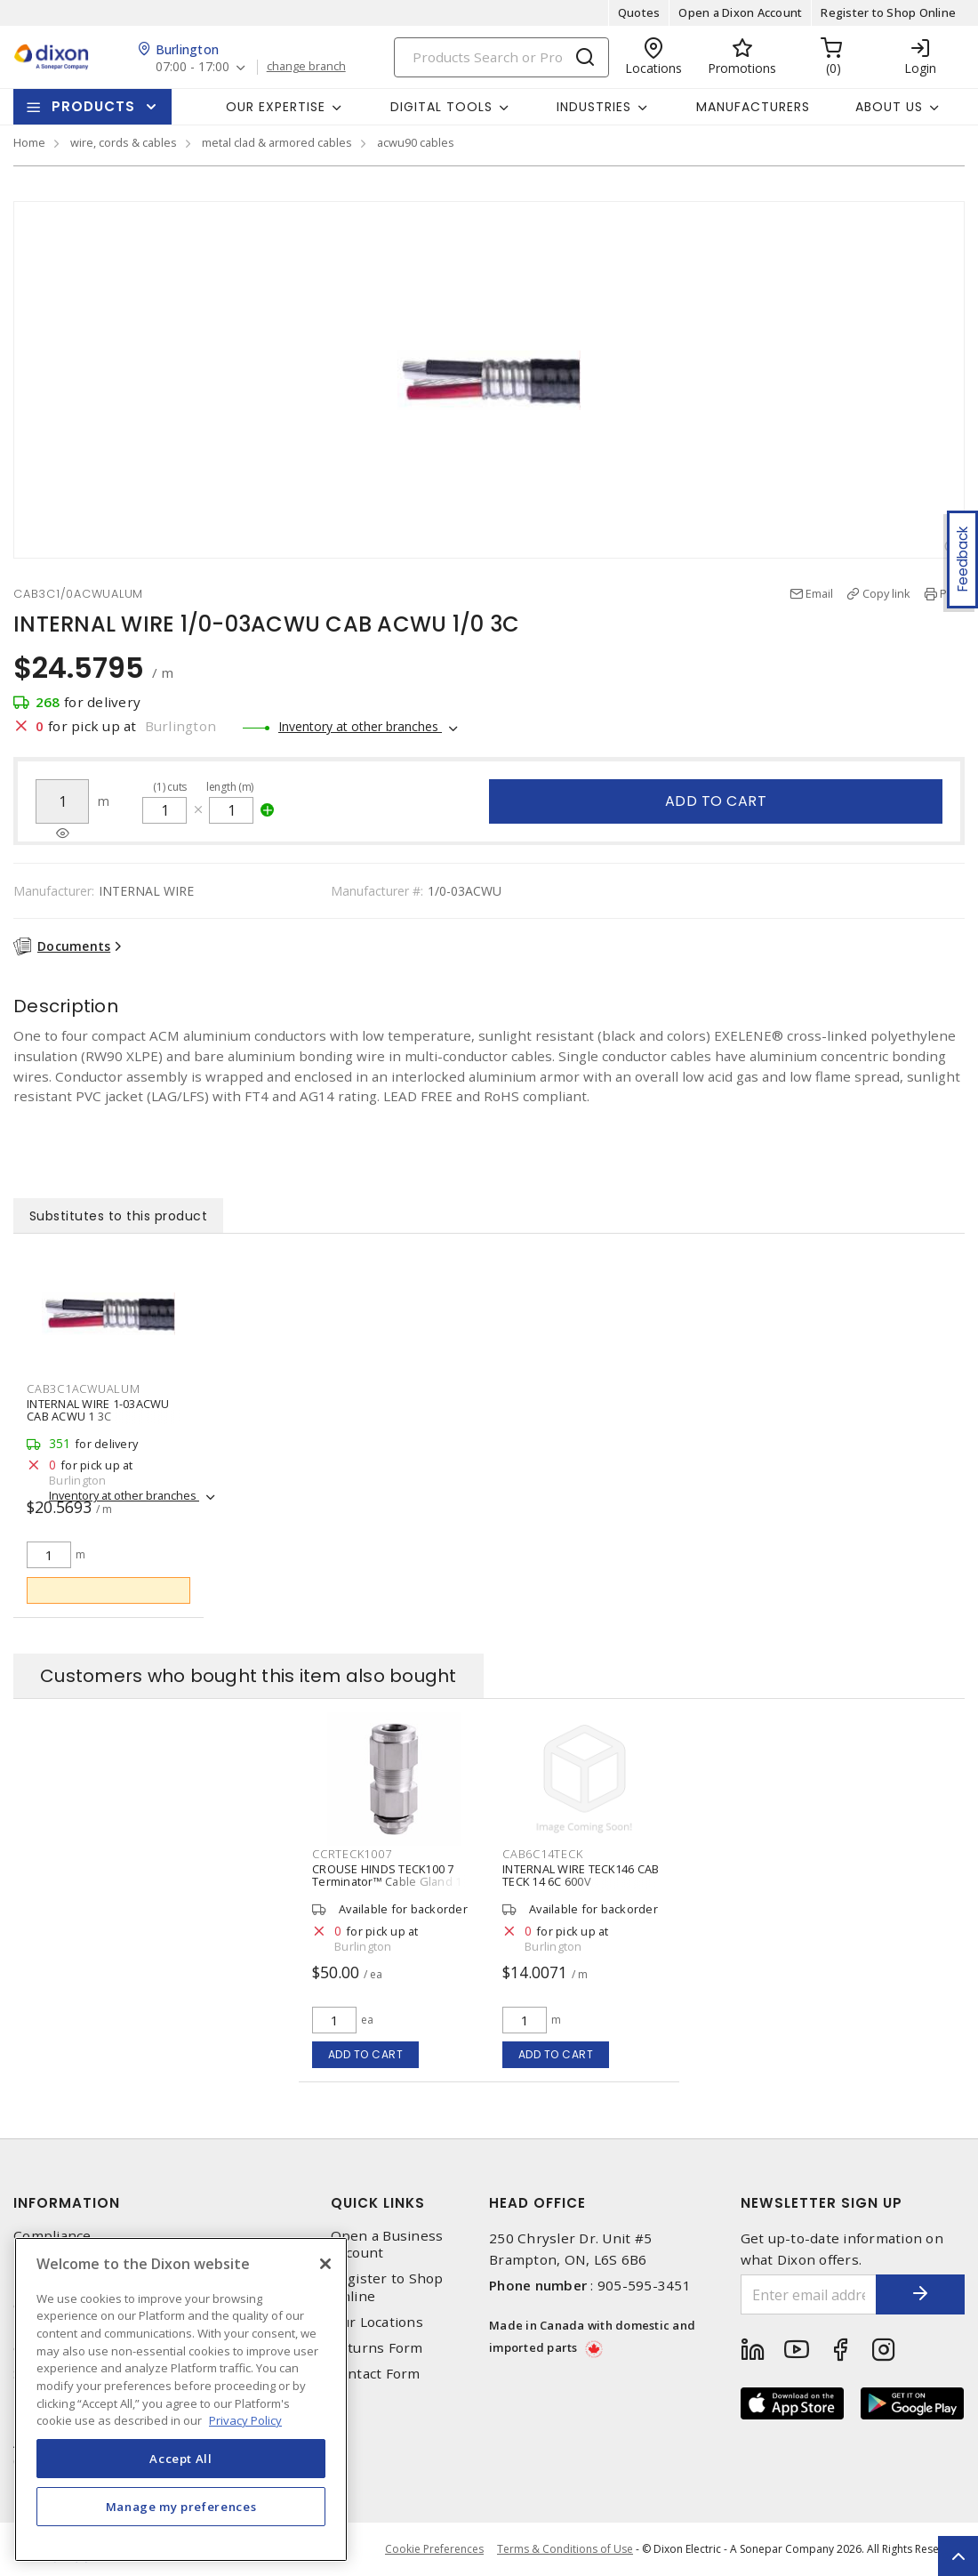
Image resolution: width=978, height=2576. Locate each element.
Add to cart (716, 801)
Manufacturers (753, 107)
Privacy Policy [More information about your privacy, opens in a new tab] (245, 2420)
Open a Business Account (387, 2244)
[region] (181, 2399)
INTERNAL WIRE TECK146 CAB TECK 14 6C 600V (580, 1875)
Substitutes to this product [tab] (118, 1216)
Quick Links (378, 2203)
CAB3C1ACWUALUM (83, 1389)
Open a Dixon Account (740, 12)
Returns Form (377, 2347)
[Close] (325, 2263)
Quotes (639, 12)
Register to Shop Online (888, 12)
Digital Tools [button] (441, 107)
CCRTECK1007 (351, 1854)
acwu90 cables (415, 142)
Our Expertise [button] (275, 107)
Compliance (52, 2235)
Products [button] (93, 106)
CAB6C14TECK (542, 1854)
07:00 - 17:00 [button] (192, 67)
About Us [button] (889, 107)
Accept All (180, 2459)
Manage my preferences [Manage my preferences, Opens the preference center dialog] (181, 2507)
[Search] (501, 57)
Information (66, 2203)
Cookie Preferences (434, 2549)
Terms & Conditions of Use (565, 2548)
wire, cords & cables (123, 142)
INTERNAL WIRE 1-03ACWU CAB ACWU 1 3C (98, 1410)
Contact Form (376, 2373)
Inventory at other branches (360, 726)
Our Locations (377, 2322)
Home (29, 142)
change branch (306, 67)
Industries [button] (594, 107)
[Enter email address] (809, 2294)
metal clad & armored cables (277, 142)
